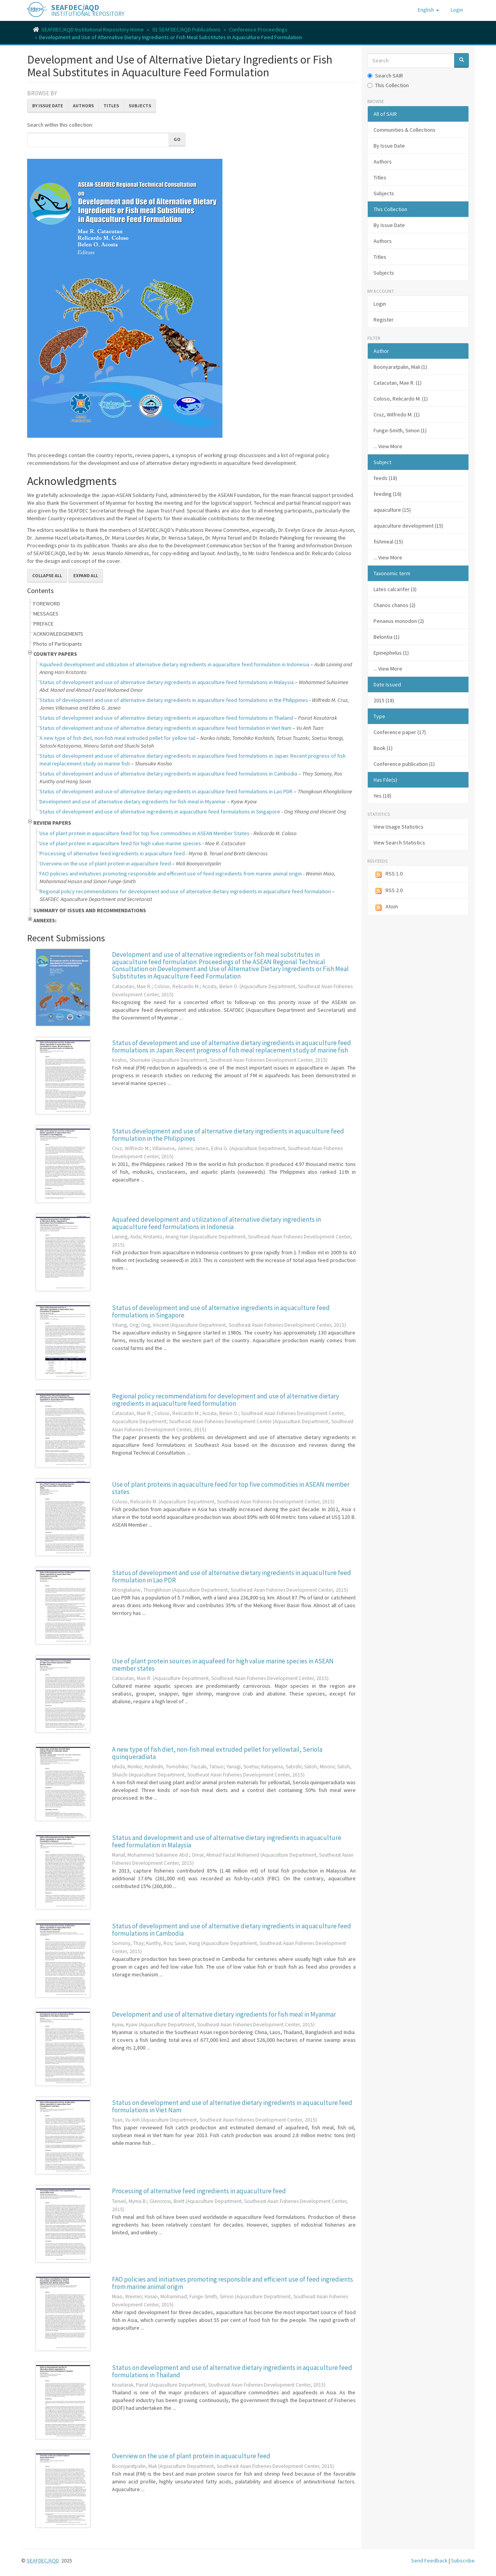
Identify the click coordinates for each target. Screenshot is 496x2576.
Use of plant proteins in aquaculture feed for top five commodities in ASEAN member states (231, 1488)
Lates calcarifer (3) (395, 589)
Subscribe (463, 2560)
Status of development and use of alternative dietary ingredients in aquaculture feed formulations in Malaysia (167, 682)
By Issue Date (47, 105)
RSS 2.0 (388, 891)
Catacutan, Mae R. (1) (398, 382)
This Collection (388, 85)
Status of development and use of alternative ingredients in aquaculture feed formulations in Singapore (160, 811)
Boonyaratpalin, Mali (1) (400, 366)
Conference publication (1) (404, 763)
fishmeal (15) (388, 541)
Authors (83, 105)
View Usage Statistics (399, 826)
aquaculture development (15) (408, 525)
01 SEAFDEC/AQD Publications (186, 29)
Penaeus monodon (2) (399, 620)
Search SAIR (385, 75)
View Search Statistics (399, 842)
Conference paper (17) (400, 732)
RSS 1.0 (388, 874)
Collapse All (47, 575)
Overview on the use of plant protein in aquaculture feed (105, 863)
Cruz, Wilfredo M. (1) (397, 414)
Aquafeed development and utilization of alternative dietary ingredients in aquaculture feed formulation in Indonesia (174, 664)
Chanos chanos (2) (394, 605)
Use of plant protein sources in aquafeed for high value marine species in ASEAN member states (223, 1665)
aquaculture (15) (392, 509)
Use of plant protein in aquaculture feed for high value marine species (120, 843)
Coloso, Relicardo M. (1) (401, 398)
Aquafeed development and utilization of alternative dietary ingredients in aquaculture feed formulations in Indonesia (216, 1223)
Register (384, 319)
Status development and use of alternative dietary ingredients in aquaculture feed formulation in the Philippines (228, 1135)
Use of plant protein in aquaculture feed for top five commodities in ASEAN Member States (145, 833)
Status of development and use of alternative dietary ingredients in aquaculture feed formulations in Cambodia (168, 773)
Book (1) (383, 748)
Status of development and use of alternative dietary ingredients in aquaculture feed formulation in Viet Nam (165, 727)
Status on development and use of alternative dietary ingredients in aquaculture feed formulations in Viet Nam (232, 2106)
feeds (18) (385, 478)
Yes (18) (382, 795)
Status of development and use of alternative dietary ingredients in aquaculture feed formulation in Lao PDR (231, 1576)
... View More (388, 446)
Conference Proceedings (258, 29)
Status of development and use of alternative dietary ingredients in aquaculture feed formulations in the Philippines (174, 699)
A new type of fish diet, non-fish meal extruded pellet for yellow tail (117, 737)
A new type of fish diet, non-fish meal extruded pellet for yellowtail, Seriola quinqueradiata (217, 1753)
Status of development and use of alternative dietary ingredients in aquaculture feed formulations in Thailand (166, 717)
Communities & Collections (405, 129)
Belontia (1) (387, 636)
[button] (428, 9)
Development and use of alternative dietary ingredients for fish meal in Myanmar (133, 801)
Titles (111, 105)
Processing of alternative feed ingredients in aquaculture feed (112, 853)
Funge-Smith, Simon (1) (400, 430)
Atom (386, 907)
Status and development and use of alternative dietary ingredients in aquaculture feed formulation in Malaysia (226, 1841)
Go (177, 139)
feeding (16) (387, 493)
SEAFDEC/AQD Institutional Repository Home (92, 29)
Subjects (140, 105)
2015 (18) (384, 700)
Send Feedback (429, 2560)
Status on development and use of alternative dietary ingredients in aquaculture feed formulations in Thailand (232, 2371)
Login (380, 303)
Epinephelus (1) (391, 652)
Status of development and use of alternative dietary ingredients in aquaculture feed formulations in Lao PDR (166, 791)
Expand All (85, 575)
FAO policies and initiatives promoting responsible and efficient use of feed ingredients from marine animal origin (171, 873)
